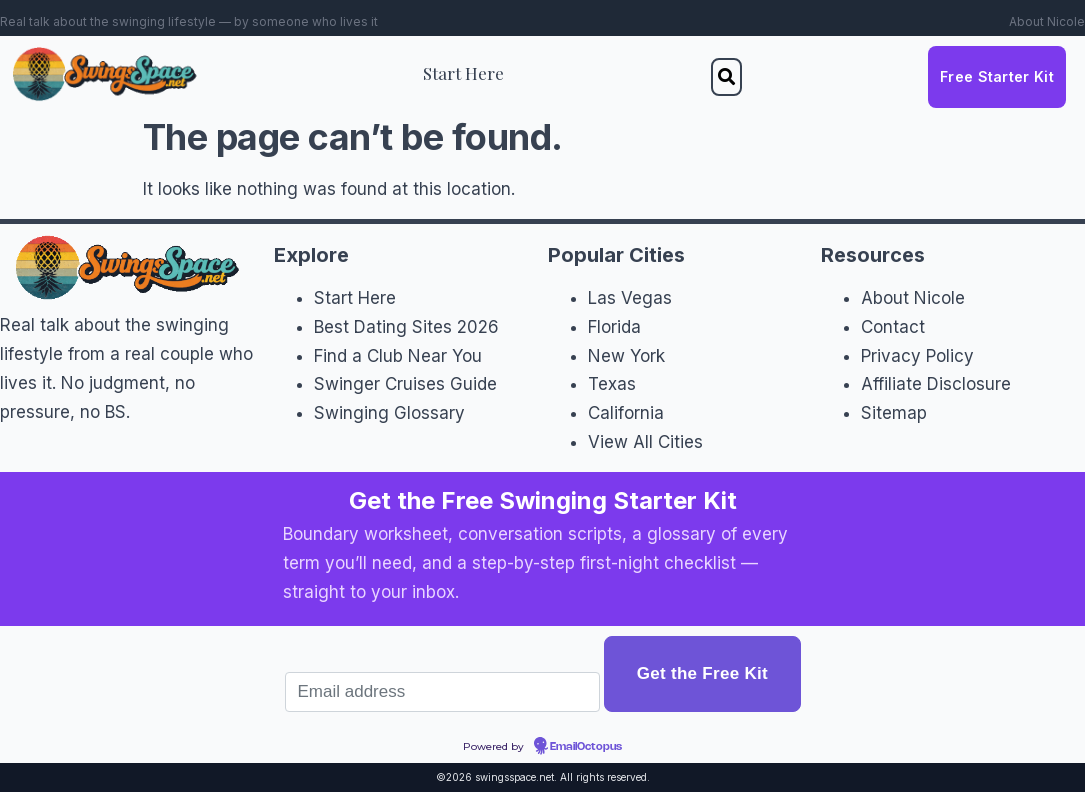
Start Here (463, 73)
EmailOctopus (586, 747)
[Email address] (443, 692)
